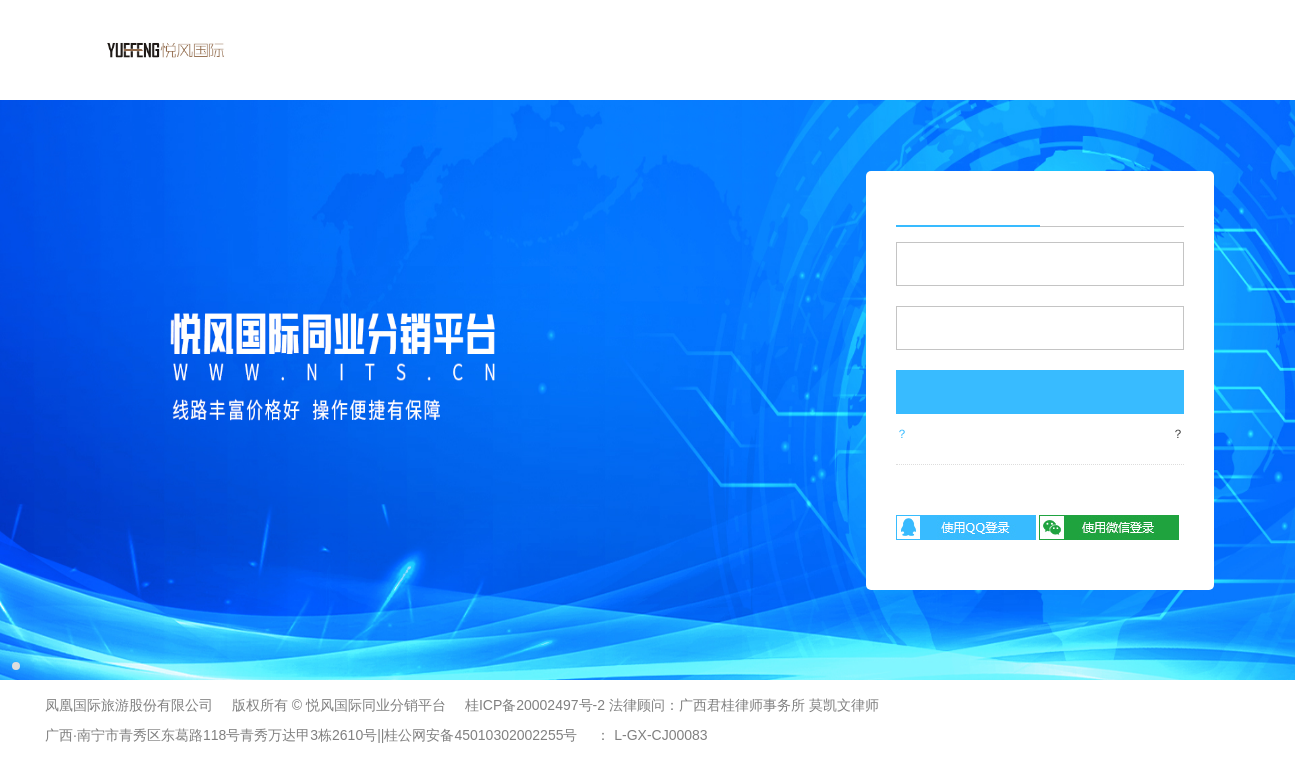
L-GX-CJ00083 (660, 735)
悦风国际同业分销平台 (376, 705)
